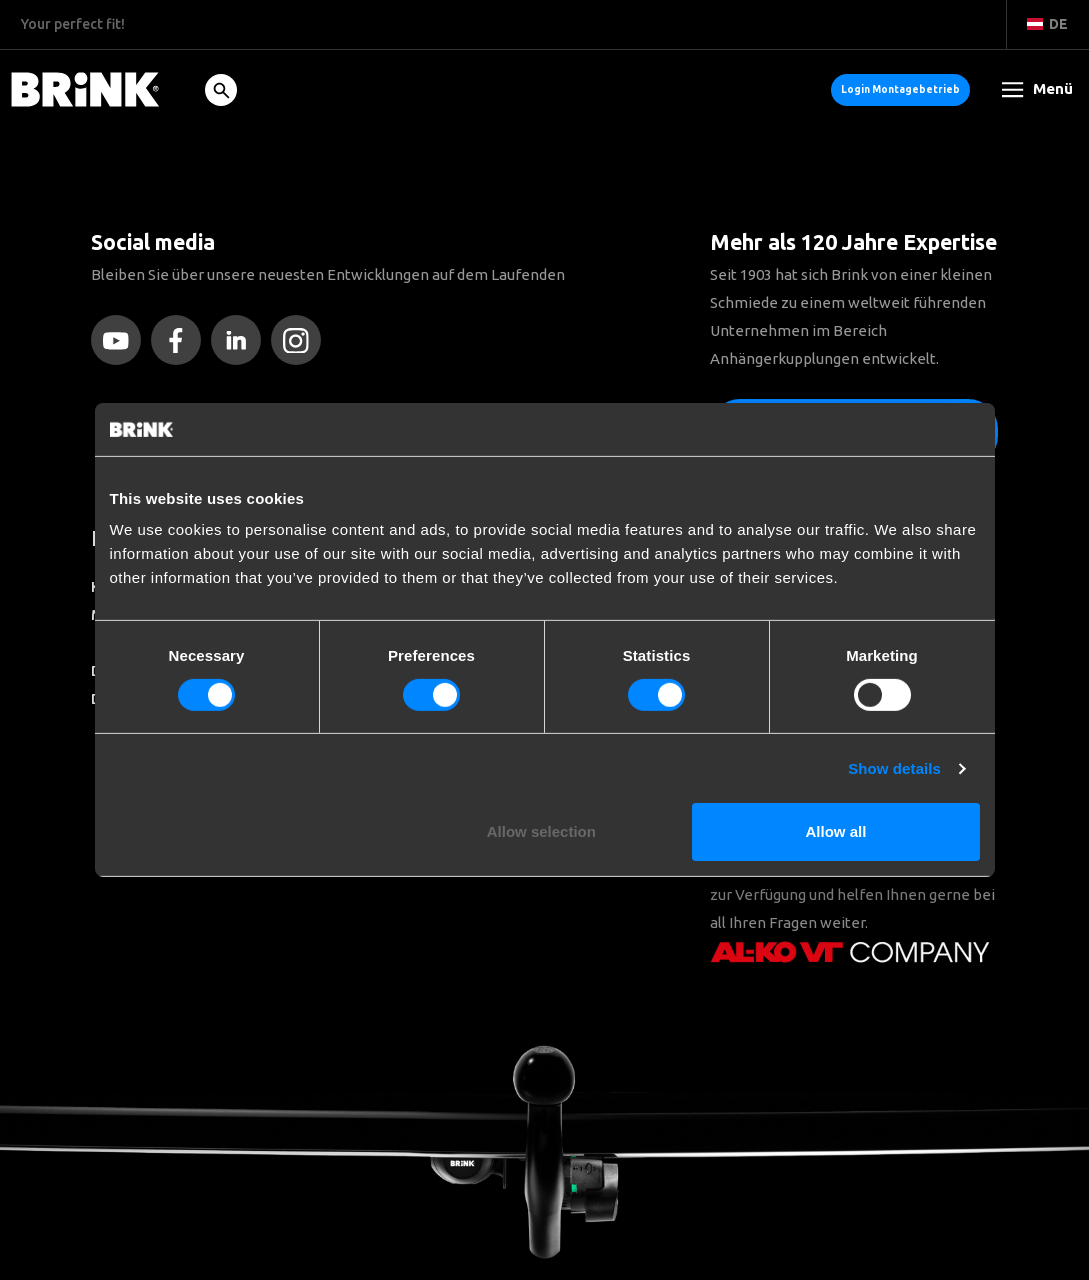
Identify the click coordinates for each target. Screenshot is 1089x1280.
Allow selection (541, 831)
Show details (894, 768)
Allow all (836, 831)
